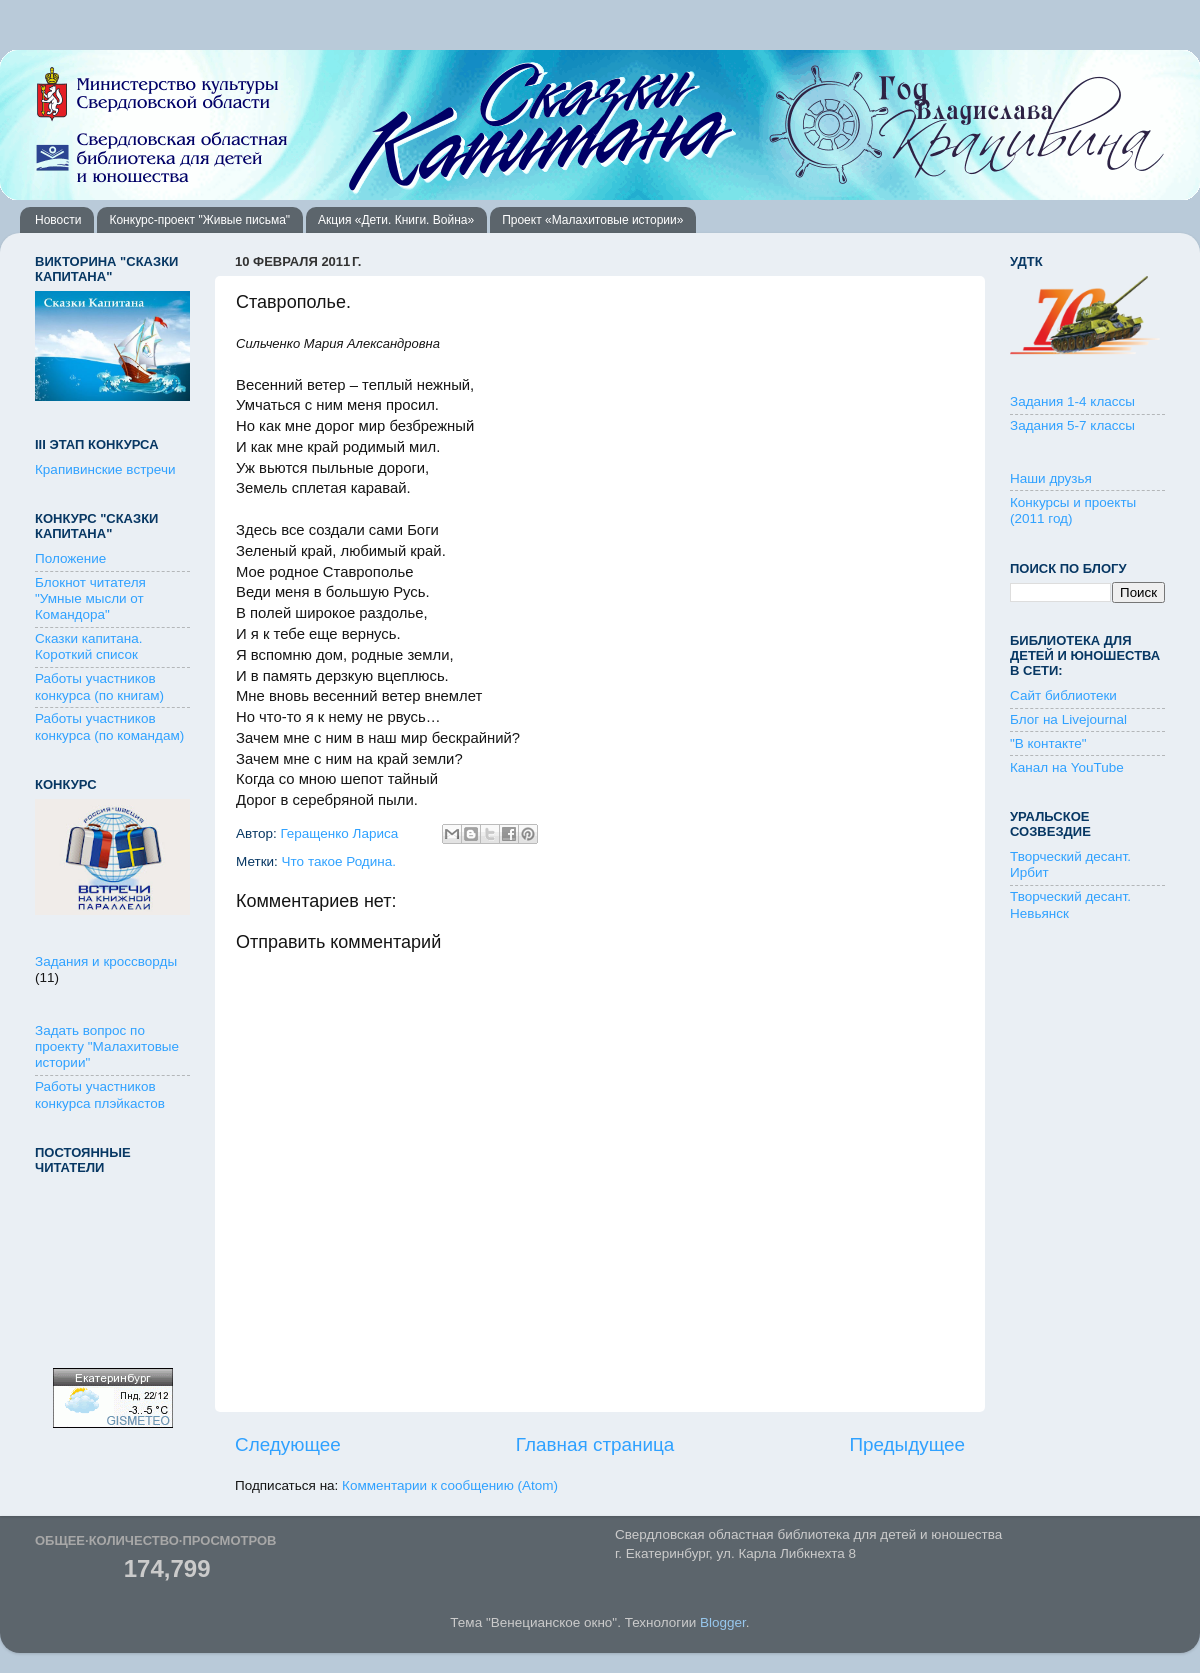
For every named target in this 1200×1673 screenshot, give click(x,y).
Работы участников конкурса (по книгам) (99, 686)
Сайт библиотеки (1063, 695)
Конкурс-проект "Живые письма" (199, 220)
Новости (58, 220)
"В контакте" (1048, 743)
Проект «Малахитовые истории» (592, 220)
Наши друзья (1051, 478)
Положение (70, 558)
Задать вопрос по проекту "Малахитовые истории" (107, 1046)
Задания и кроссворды (106, 961)
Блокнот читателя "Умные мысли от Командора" (90, 598)
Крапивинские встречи (105, 469)
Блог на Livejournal (1068, 719)
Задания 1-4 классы (1072, 401)
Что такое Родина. (339, 861)
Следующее (288, 1444)
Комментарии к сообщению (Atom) (450, 1485)
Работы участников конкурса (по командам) (109, 726)
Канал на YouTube (1067, 767)
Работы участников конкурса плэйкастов (100, 1094)
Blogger (723, 1622)
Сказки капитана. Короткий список (89, 646)
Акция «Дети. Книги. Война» (396, 220)
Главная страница (595, 1444)
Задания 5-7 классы (1072, 425)
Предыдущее (907, 1444)
